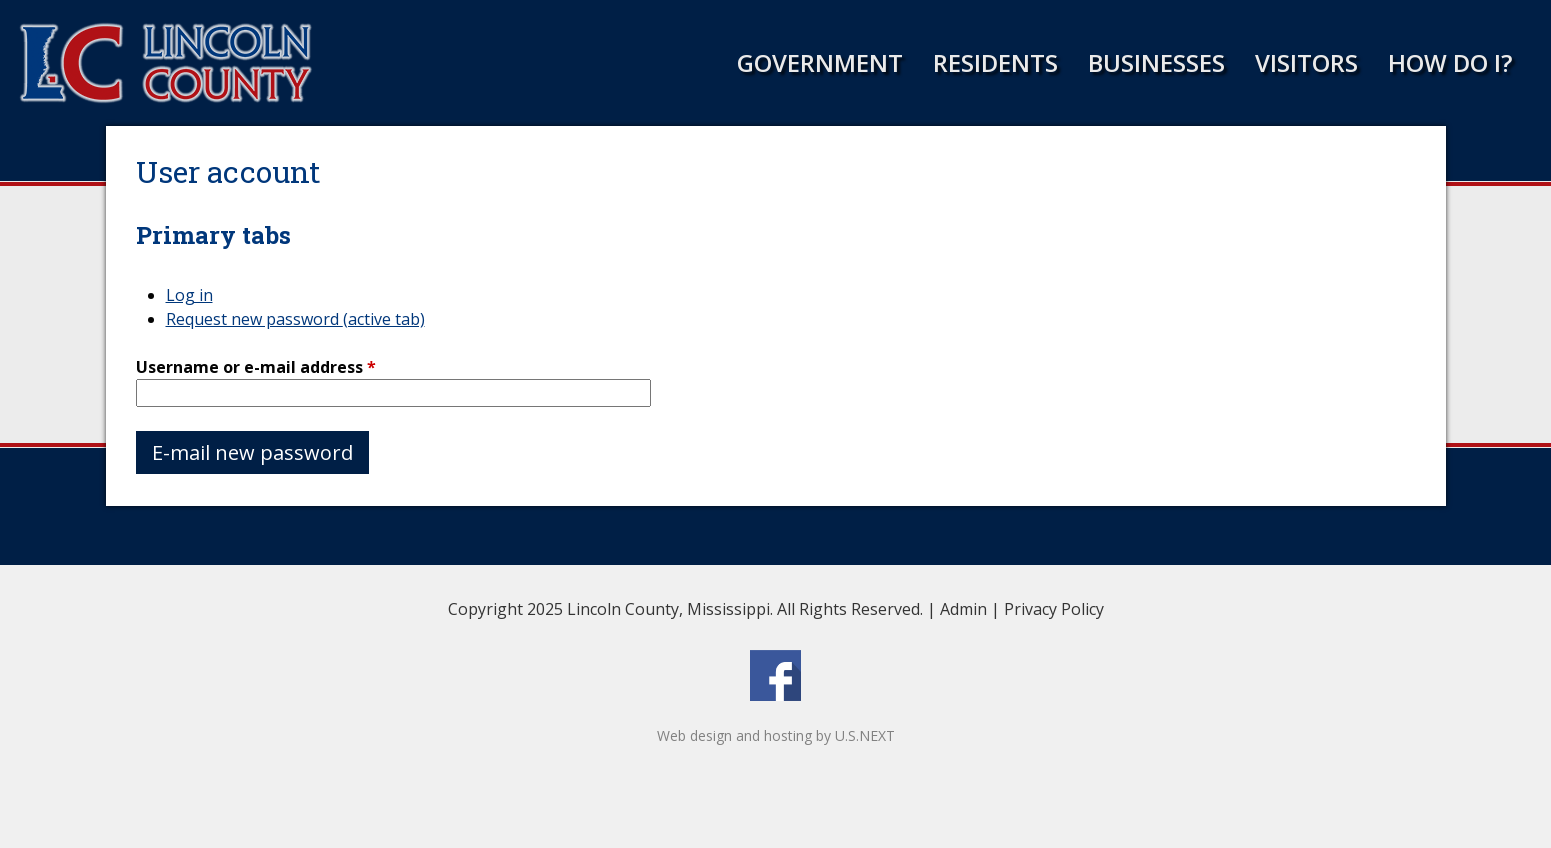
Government (820, 62)
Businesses (1156, 62)
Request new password (295, 319)
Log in (189, 295)
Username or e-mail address (256, 367)
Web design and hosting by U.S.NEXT (776, 735)
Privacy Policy (1054, 609)
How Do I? (1450, 62)
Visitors (1306, 62)
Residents (995, 62)
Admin (963, 609)
